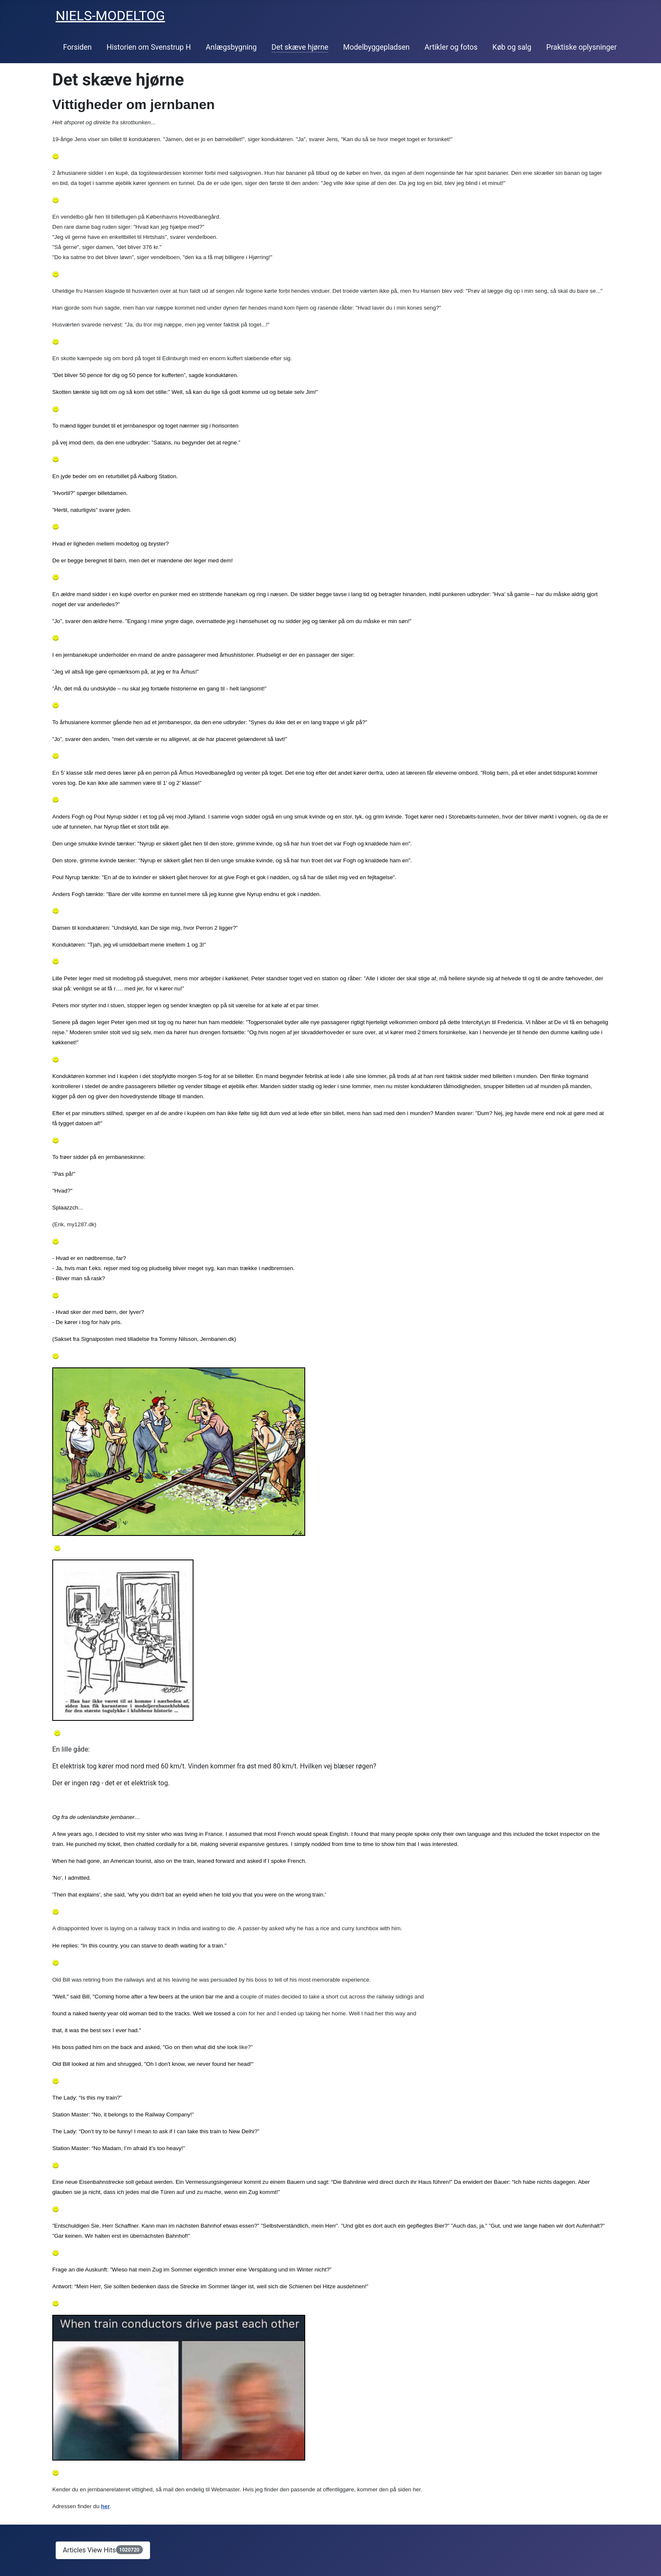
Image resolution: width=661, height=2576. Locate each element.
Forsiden (77, 47)
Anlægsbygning (231, 47)
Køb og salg (511, 47)
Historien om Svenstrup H (149, 47)
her (105, 2506)
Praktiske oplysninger (581, 47)
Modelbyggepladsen (376, 47)
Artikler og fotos (451, 47)
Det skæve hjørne (299, 47)
